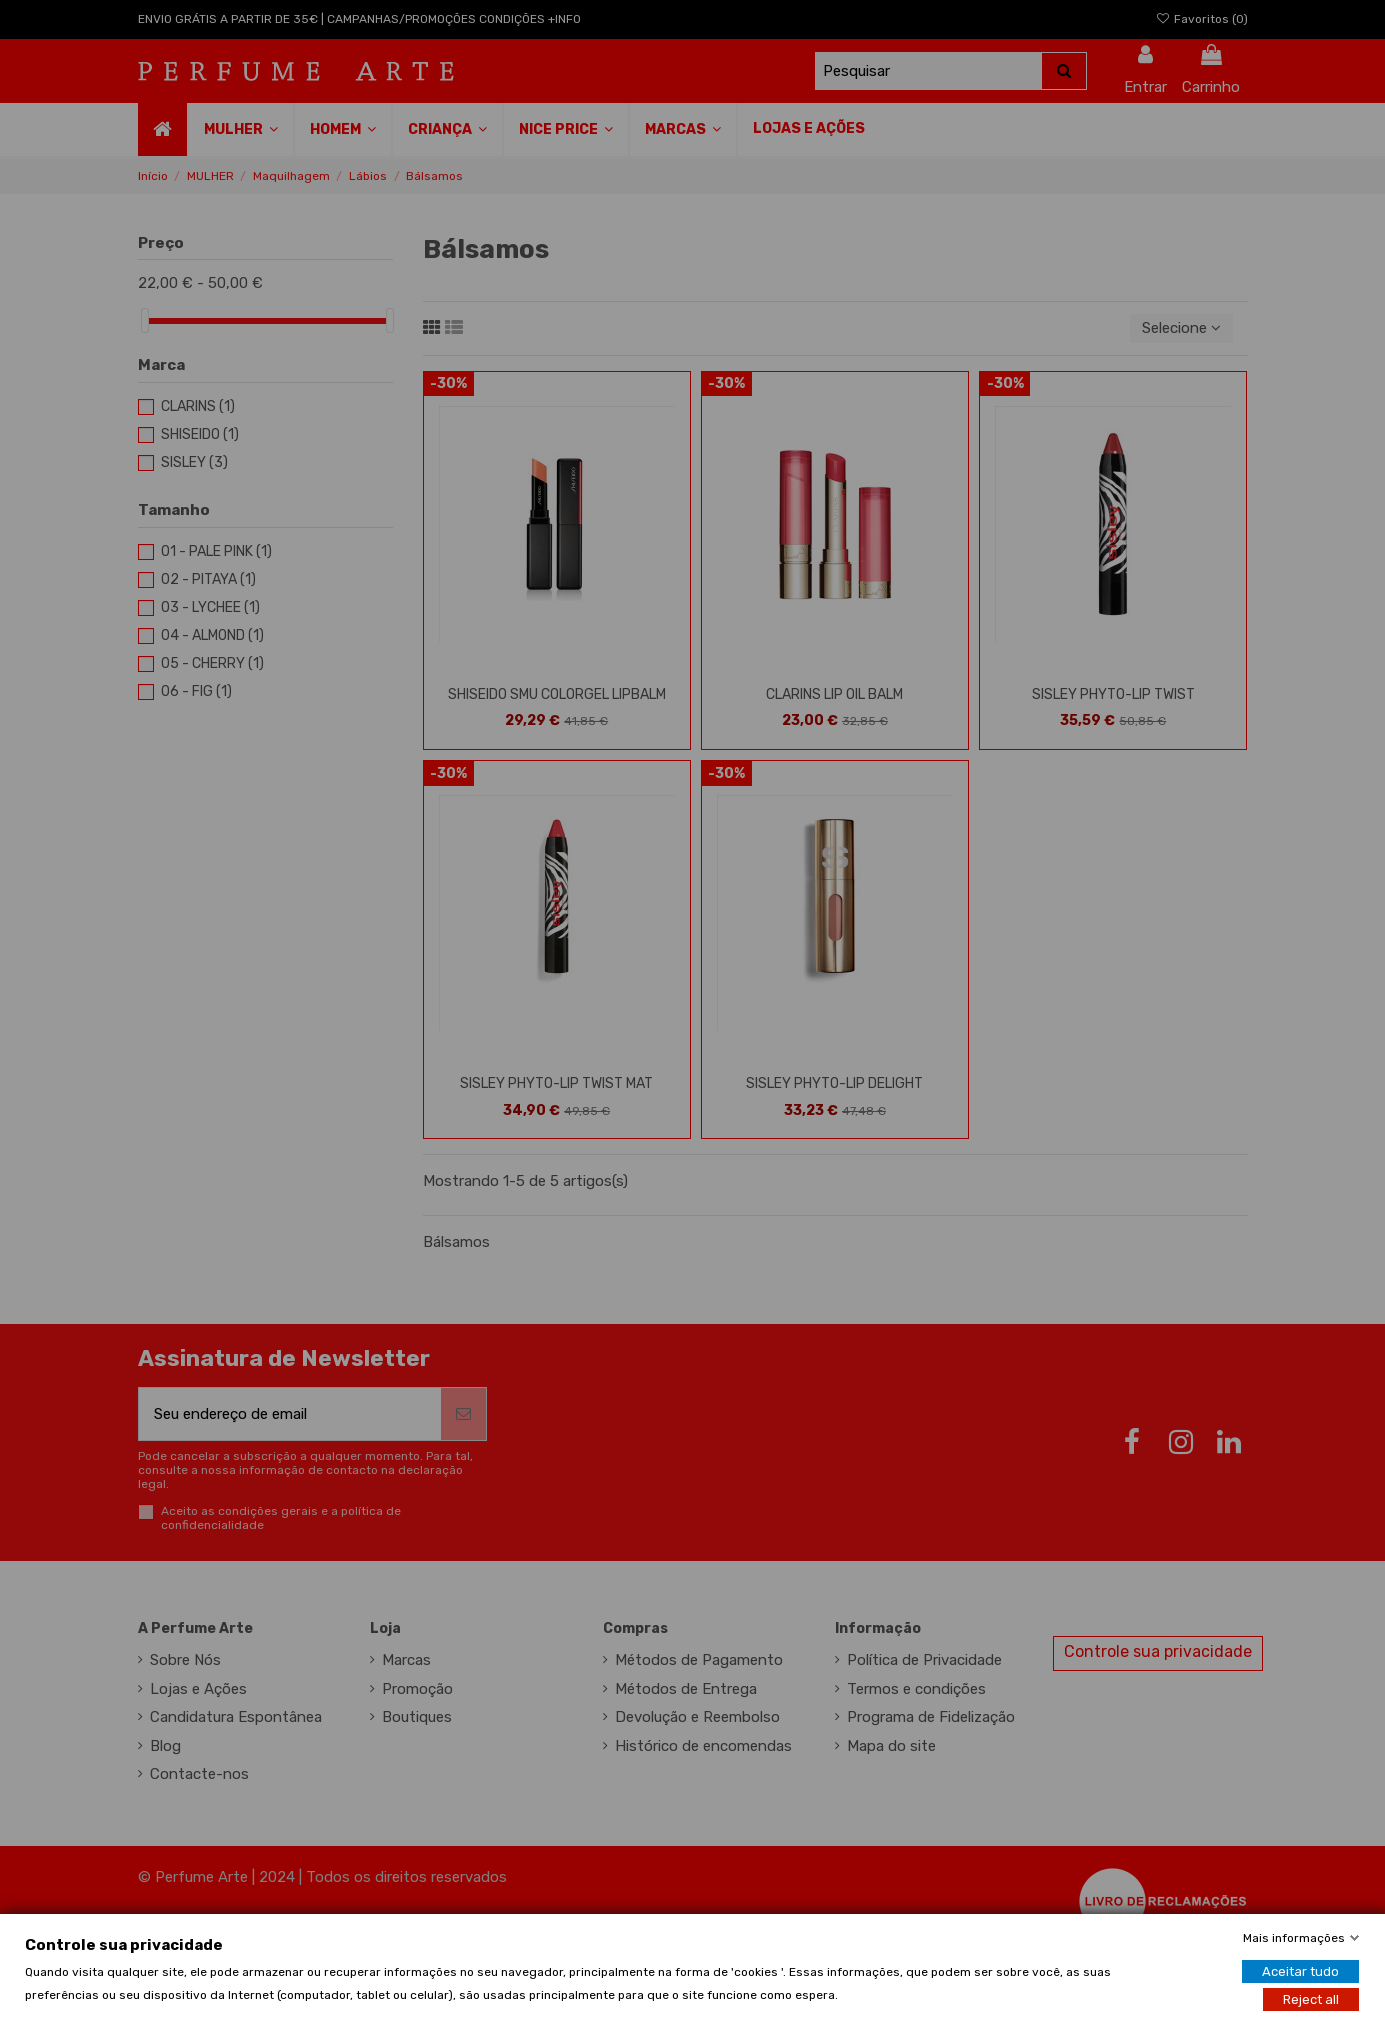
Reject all (1311, 1998)
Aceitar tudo (1300, 1970)
